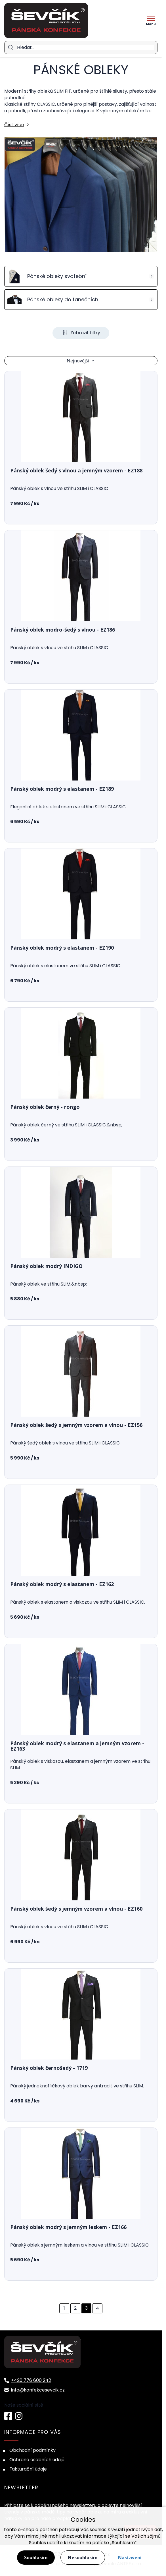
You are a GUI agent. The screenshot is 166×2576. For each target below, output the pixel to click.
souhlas (98, 2529)
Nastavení (130, 2557)
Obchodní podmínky (32, 2450)
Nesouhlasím (83, 2557)
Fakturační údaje (28, 2469)
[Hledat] (85, 47)
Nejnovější (78, 361)
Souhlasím (36, 2557)
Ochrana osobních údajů (36, 2459)
